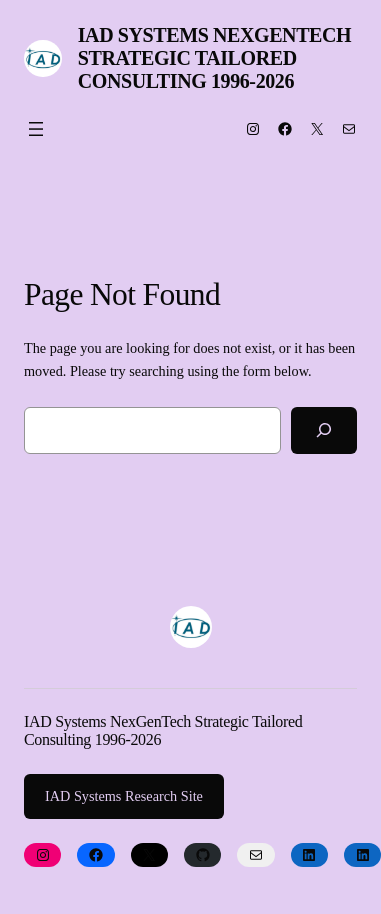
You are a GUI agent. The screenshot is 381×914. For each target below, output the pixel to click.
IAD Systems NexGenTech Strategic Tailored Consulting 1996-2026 (215, 58)
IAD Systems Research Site (124, 796)
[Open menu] (36, 129)
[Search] (324, 430)
